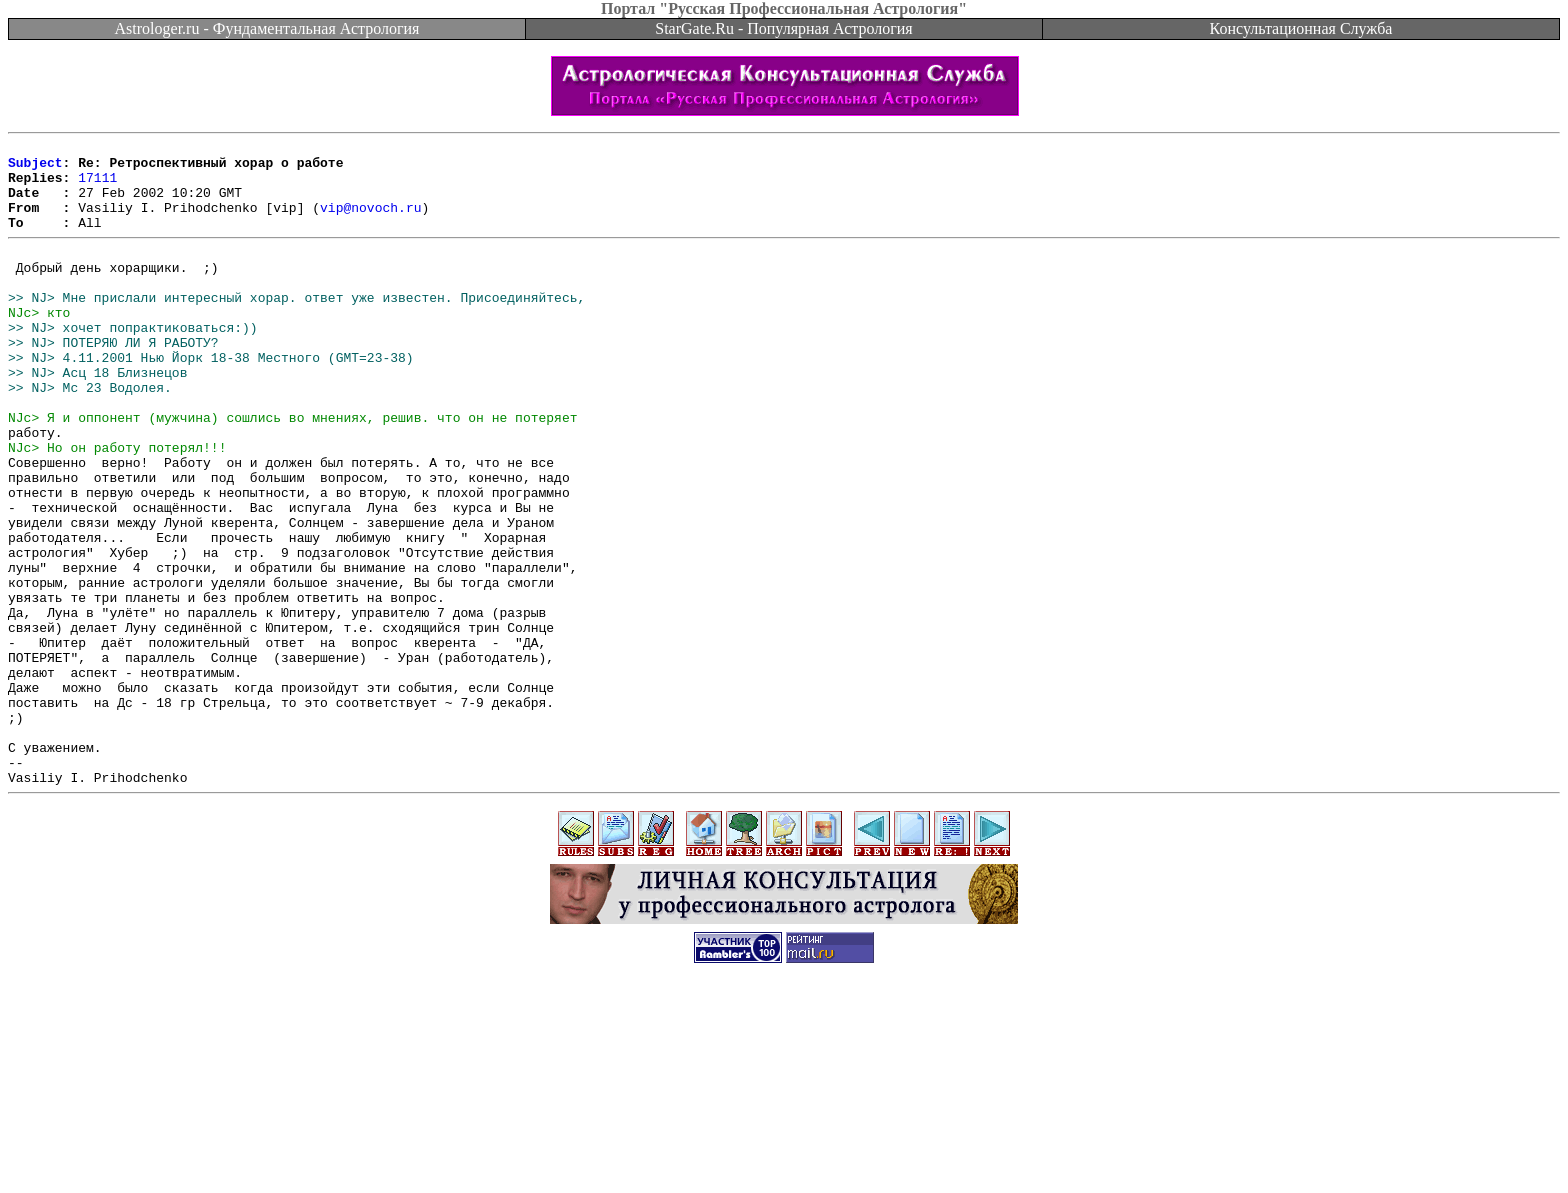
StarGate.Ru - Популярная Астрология (783, 28)
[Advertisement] (784, 1148)
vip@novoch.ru (370, 222)
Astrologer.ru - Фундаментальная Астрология (267, 28)
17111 (97, 186)
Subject (35, 168)
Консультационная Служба (1301, 28)
